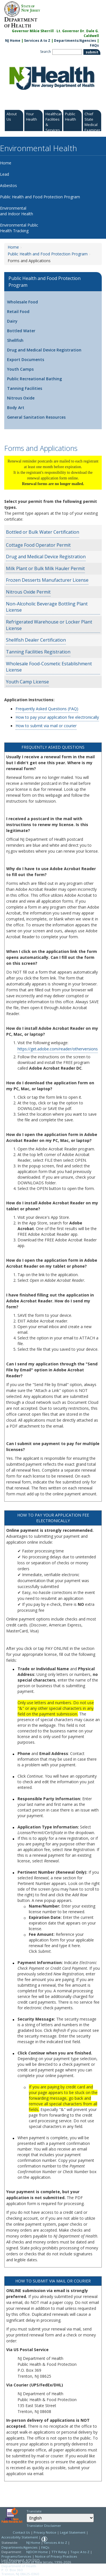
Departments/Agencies (75, 40)
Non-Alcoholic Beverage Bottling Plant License (47, 607)
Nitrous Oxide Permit (28, 592)
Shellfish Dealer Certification (36, 640)
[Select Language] (60, 2518)
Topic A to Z (79, 2552)
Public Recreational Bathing (34, 378)
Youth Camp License (27, 682)
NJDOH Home (37, 2552)
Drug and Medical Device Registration (44, 350)
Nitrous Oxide (20, 398)
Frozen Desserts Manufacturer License (47, 580)
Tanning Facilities (24, 388)
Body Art (15, 407)
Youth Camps (20, 369)
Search (45, 51)
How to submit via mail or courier (46, 725)
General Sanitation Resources (36, 417)
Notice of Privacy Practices (56, 2556)
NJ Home (12, 40)
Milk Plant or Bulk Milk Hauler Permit (45, 568)
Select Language (26, 2513)
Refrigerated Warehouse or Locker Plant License (49, 625)
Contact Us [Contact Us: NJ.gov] (21, 2532)
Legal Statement (72, 2532)
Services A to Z (37, 40)
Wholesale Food (22, 302)
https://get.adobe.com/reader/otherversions (58, 1049)
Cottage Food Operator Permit (38, 545)
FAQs (45, 2547)
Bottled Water (21, 330)
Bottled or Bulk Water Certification (42, 532)
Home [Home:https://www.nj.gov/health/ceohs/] (13, 247)
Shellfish (15, 340)
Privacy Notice (45, 2532)
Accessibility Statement (19, 2537)
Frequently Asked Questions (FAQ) (47, 708)
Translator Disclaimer (44, 2525)
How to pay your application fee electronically (57, 717)
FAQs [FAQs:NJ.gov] (94, 45)
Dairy (12, 321)
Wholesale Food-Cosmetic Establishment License (49, 667)
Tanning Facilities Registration (38, 652)
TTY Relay (59, 2552)
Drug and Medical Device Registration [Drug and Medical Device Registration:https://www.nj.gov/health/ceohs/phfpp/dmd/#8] (46, 556)
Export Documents (25, 359)
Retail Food (18, 311)
